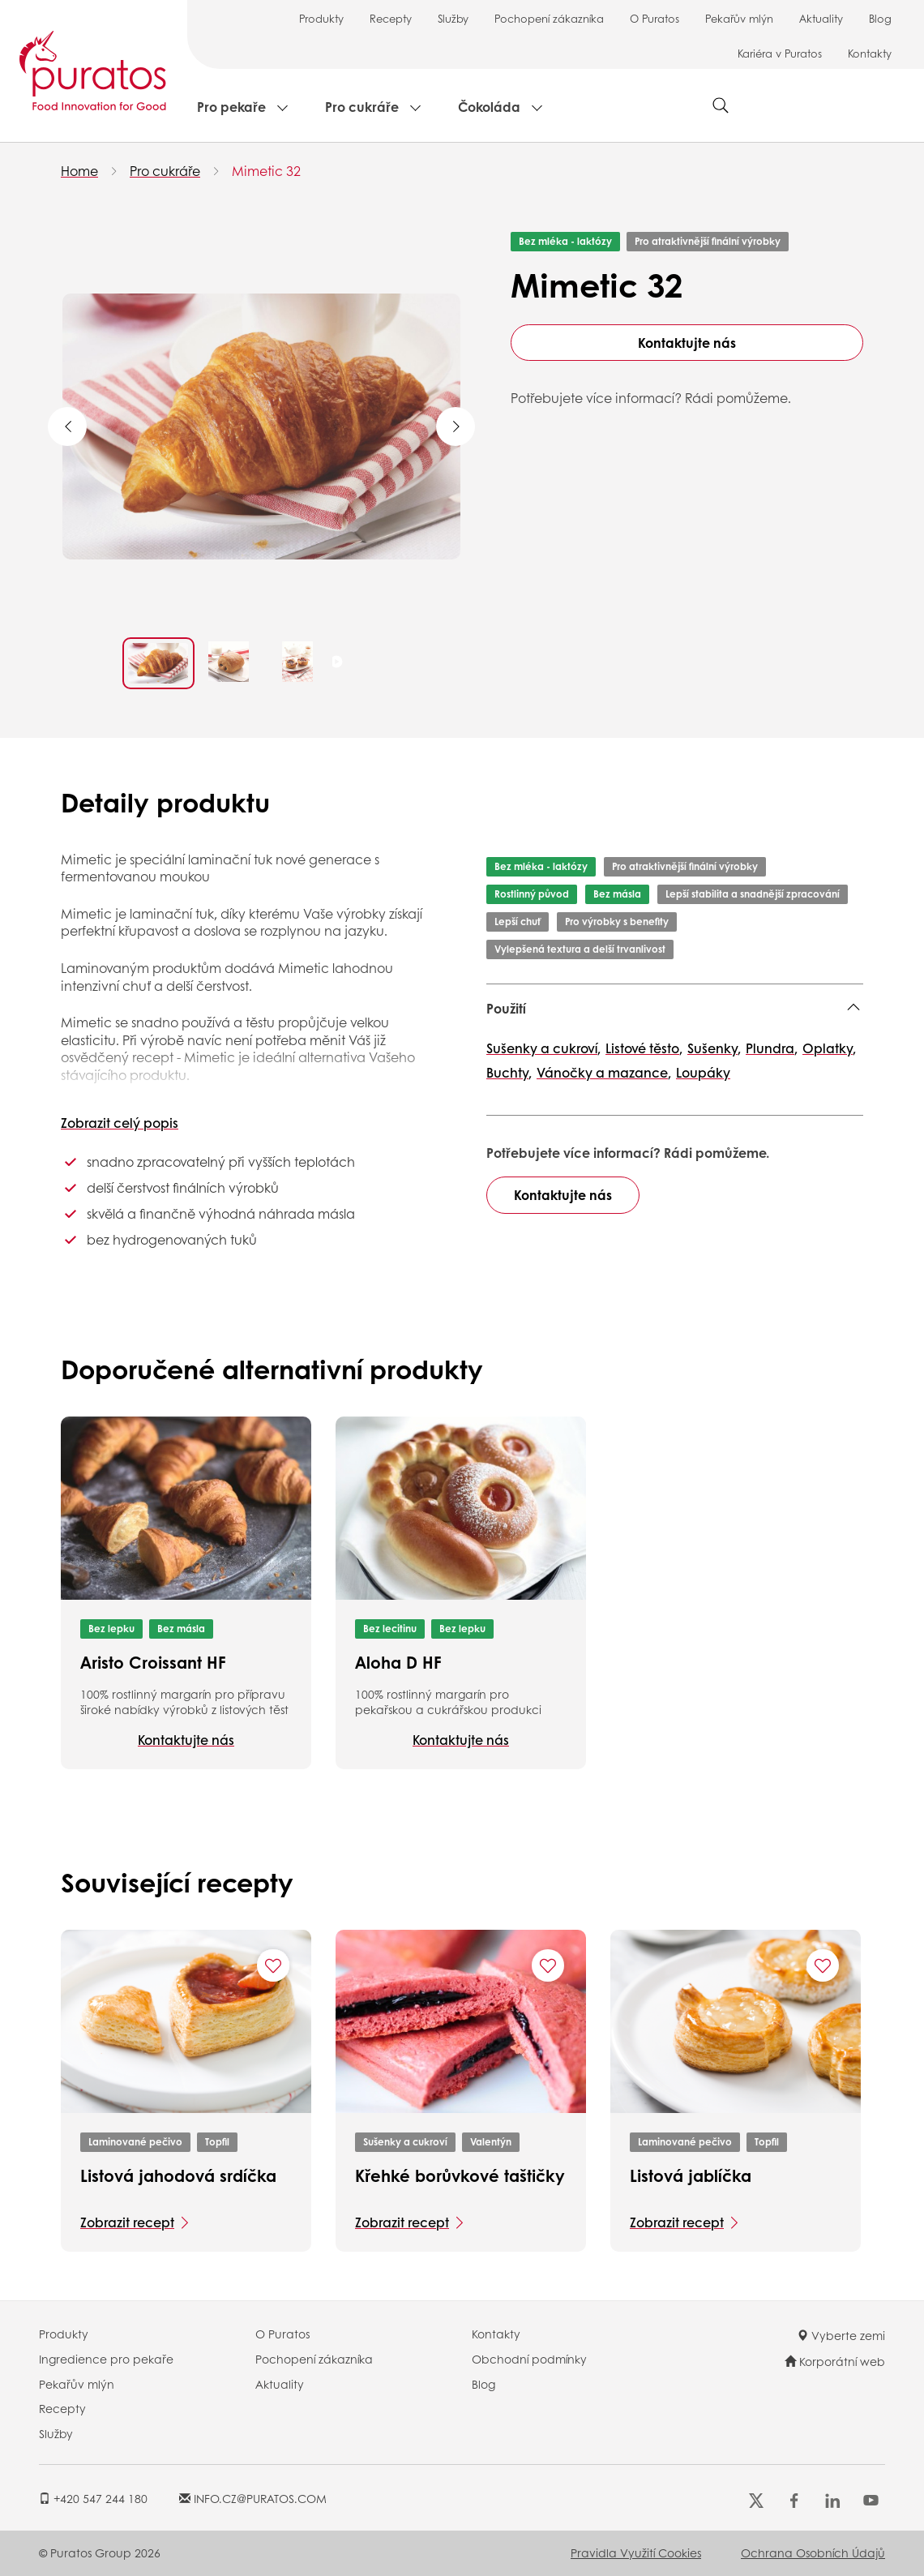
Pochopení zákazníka (549, 18)
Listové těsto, (643, 1048)
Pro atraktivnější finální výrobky (708, 241)
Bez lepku (111, 1628)
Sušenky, (714, 1048)
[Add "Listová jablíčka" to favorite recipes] (823, 1965)
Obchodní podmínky (529, 2359)
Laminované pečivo (135, 2142)
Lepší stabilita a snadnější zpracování (752, 894)
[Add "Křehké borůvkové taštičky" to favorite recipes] (548, 1965)
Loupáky (703, 1072)
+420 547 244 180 (93, 2498)
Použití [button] (506, 1008)
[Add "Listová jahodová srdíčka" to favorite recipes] (273, 1965)
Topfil (217, 2142)
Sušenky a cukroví (405, 2142)
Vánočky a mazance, (604, 1072)
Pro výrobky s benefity (617, 921)
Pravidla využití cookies (636, 2552)
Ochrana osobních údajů (813, 2552)
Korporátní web (835, 2361)
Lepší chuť (517, 921)
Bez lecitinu (390, 1628)
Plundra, (772, 1048)
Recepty (391, 18)
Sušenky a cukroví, (543, 1048)
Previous (67, 426)
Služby (453, 18)
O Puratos (654, 18)
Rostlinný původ (531, 894)
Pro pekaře (231, 106)
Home (79, 170)
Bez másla (617, 894)
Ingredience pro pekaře (106, 2359)
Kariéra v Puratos (780, 53)
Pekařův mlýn (739, 18)
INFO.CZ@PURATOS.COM (253, 2498)
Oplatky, (829, 1048)
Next (455, 426)
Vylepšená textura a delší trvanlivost (579, 949)
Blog (880, 18)
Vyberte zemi (841, 2335)
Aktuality (821, 18)
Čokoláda (489, 106)
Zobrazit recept (127, 2222)
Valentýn (490, 2142)
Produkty (321, 18)
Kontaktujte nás (687, 342)
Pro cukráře (362, 106)
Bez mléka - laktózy (565, 241)
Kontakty (870, 53)
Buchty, (509, 1072)
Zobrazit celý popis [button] (119, 1122)
